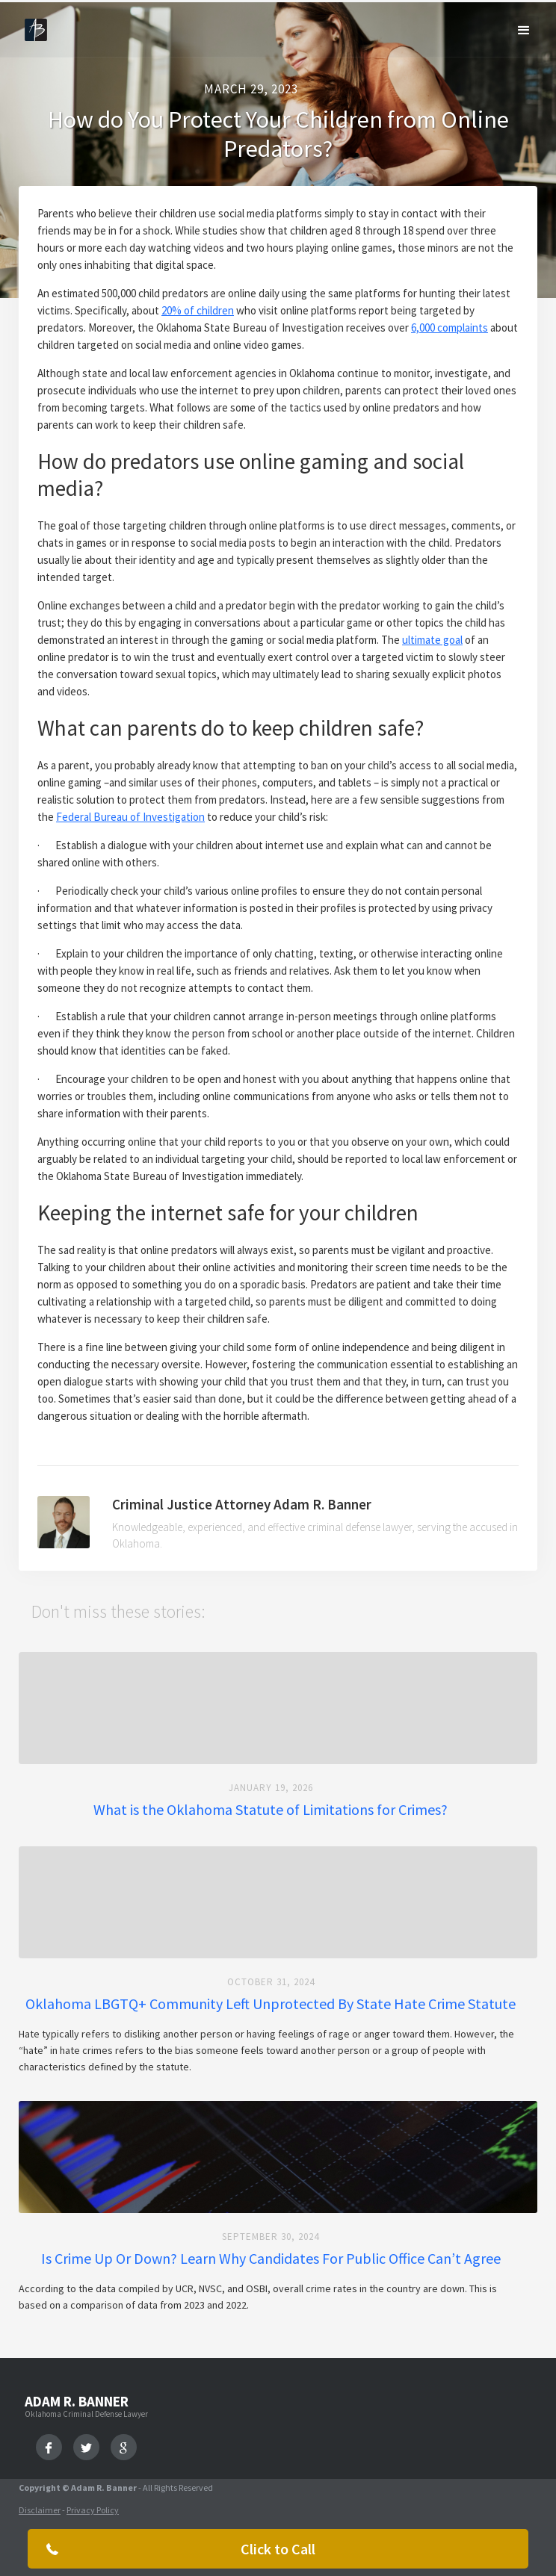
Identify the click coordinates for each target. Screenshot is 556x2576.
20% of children (197, 310)
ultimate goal (432, 640)
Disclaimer (40, 2510)
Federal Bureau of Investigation (130, 817)
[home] (32, 26)
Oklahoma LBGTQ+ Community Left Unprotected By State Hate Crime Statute (270, 2004)
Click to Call (278, 2548)
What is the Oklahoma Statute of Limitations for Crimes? (270, 1809)
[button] (524, 31)
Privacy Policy (93, 2510)
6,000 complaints (449, 327)
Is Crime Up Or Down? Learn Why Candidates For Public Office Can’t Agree (271, 2258)
